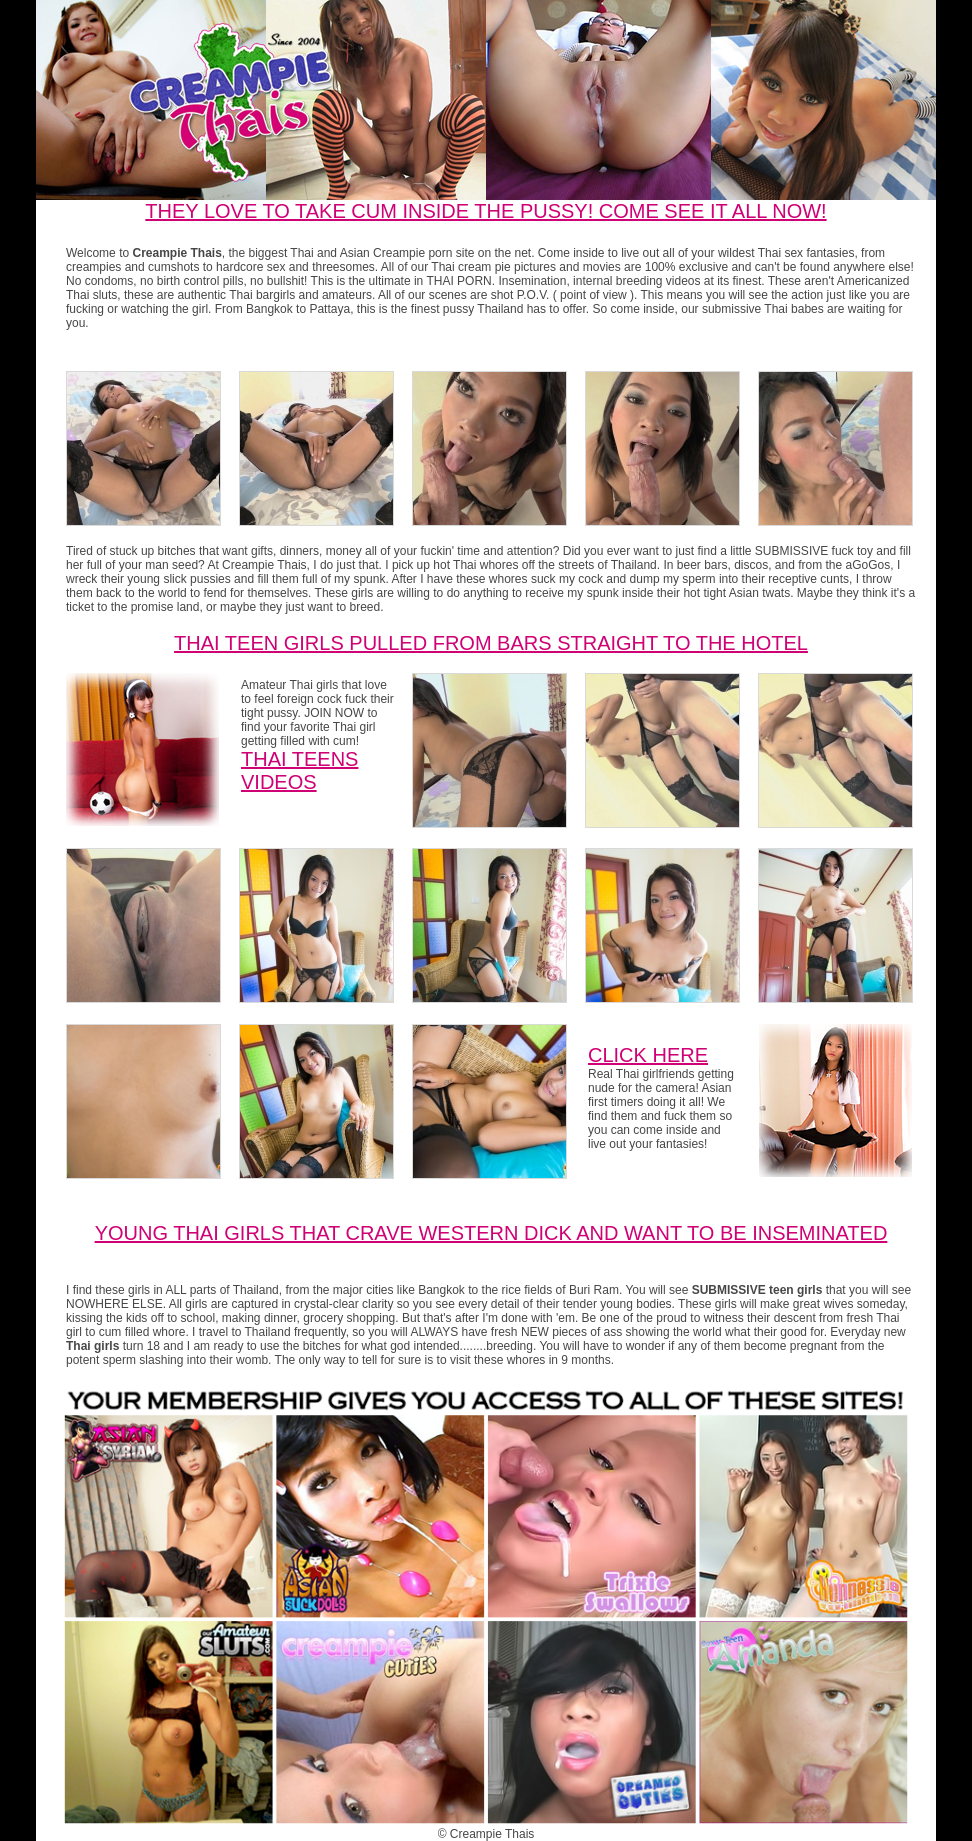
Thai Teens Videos (299, 770)
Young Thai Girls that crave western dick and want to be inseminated (491, 1233)
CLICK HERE (648, 1055)
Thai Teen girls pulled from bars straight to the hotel (491, 643)
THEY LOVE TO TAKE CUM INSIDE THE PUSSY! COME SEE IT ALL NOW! (485, 211)
